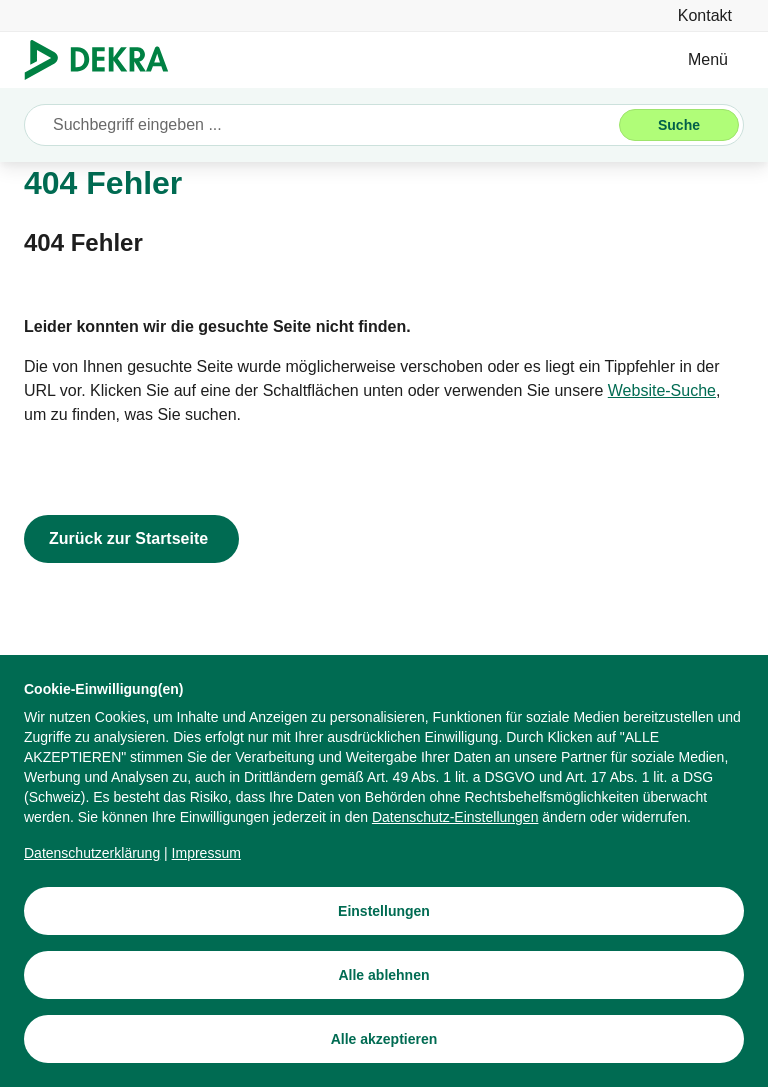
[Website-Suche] (662, 391)
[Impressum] (206, 853)
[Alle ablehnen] (384, 975)
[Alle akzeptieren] (384, 1039)
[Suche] (679, 125)
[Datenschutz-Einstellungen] (455, 817)
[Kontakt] (705, 15)
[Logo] (104, 60)
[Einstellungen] (384, 911)
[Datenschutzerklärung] (92, 853)
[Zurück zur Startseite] (131, 539)
